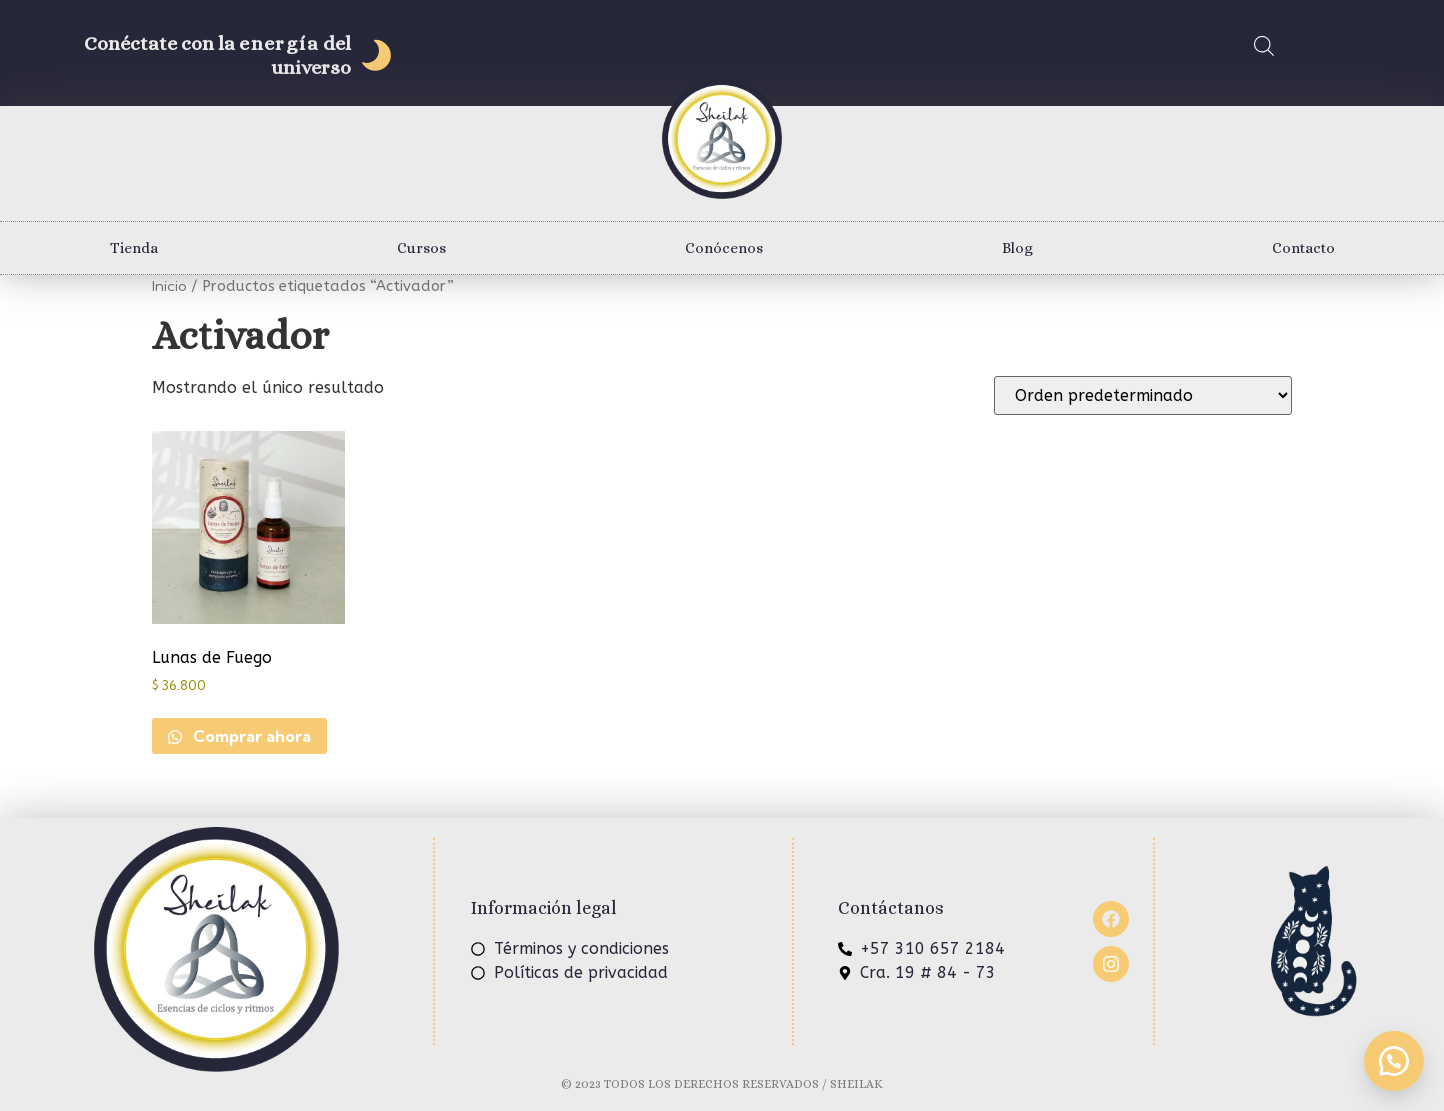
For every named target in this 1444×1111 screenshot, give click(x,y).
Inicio (169, 285)
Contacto (1303, 248)
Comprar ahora (250, 736)
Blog (1017, 248)
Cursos (421, 248)
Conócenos (724, 248)
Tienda (134, 248)
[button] (1394, 1061)
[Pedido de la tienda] (1143, 395)
